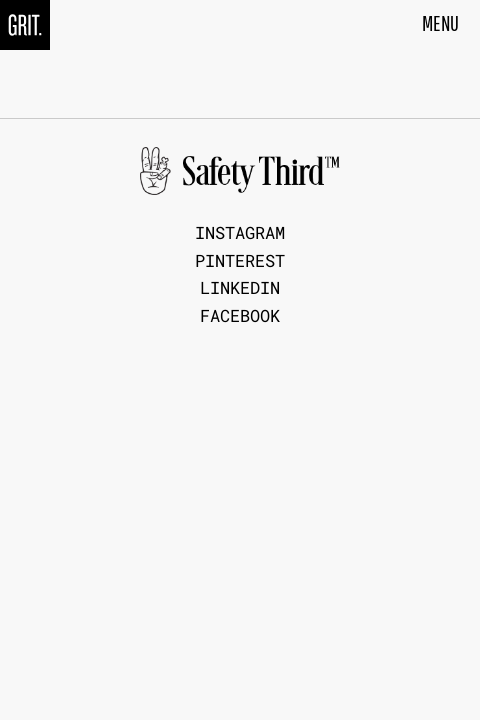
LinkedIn (240, 288)
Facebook (240, 316)
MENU (440, 23)
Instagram (240, 233)
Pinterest (240, 261)
